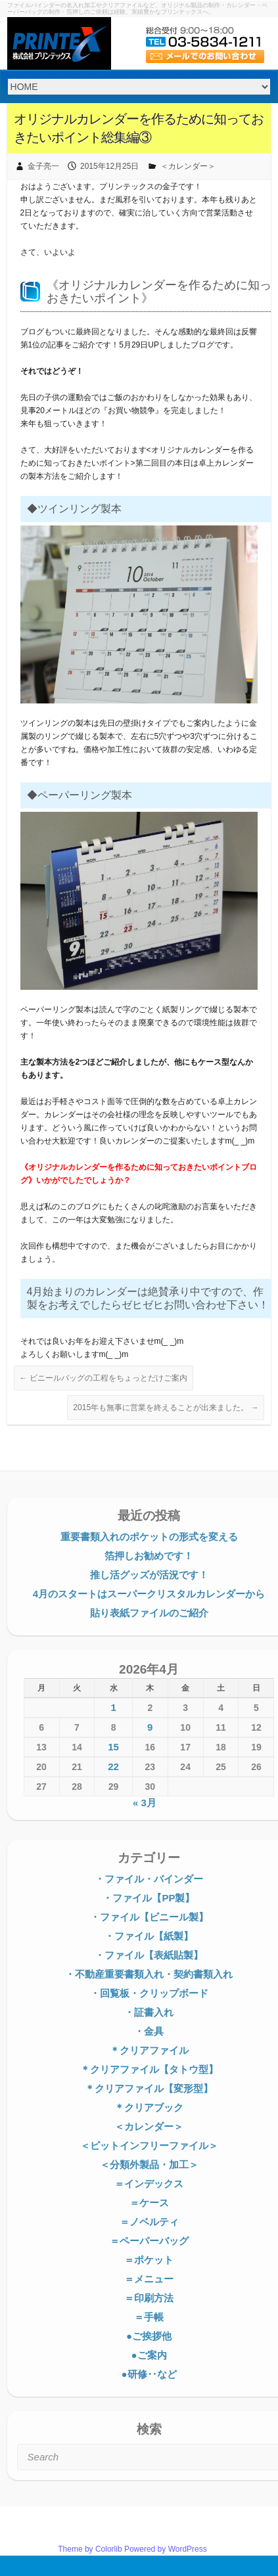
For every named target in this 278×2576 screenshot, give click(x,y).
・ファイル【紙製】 (148, 1936)
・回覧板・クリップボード (149, 1993)
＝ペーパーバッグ (149, 2240)
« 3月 (144, 1802)
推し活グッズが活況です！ (149, 1574)
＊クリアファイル (149, 2050)
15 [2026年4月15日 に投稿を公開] (113, 1746)
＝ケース (149, 2202)
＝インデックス (148, 2183)
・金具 (149, 2031)
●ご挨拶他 (149, 2336)
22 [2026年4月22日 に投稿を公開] (113, 1766)
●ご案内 (148, 2355)
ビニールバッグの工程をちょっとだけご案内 (103, 1378)
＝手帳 (149, 2316)
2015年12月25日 (109, 166)
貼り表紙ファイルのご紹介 (149, 1612)
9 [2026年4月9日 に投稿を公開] (149, 1727)
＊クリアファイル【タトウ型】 (149, 2069)
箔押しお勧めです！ (148, 1555)
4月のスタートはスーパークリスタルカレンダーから (149, 1593)
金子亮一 (43, 166)
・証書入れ (149, 2012)
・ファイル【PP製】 (149, 1897)
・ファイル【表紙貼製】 (149, 1955)
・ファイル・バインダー (149, 1878)
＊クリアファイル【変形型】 (149, 2088)
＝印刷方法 (149, 2297)
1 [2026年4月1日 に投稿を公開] (113, 1707)
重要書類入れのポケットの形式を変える (149, 1536)
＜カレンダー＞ (188, 166)
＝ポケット (149, 2259)
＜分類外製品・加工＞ (149, 2164)
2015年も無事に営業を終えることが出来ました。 (165, 1407)
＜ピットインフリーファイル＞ (149, 2145)
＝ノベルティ (149, 2221)
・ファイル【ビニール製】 (149, 1916)
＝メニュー (149, 2278)
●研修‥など (148, 2374)
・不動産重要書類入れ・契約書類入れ (149, 1974)
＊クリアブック (148, 2107)
